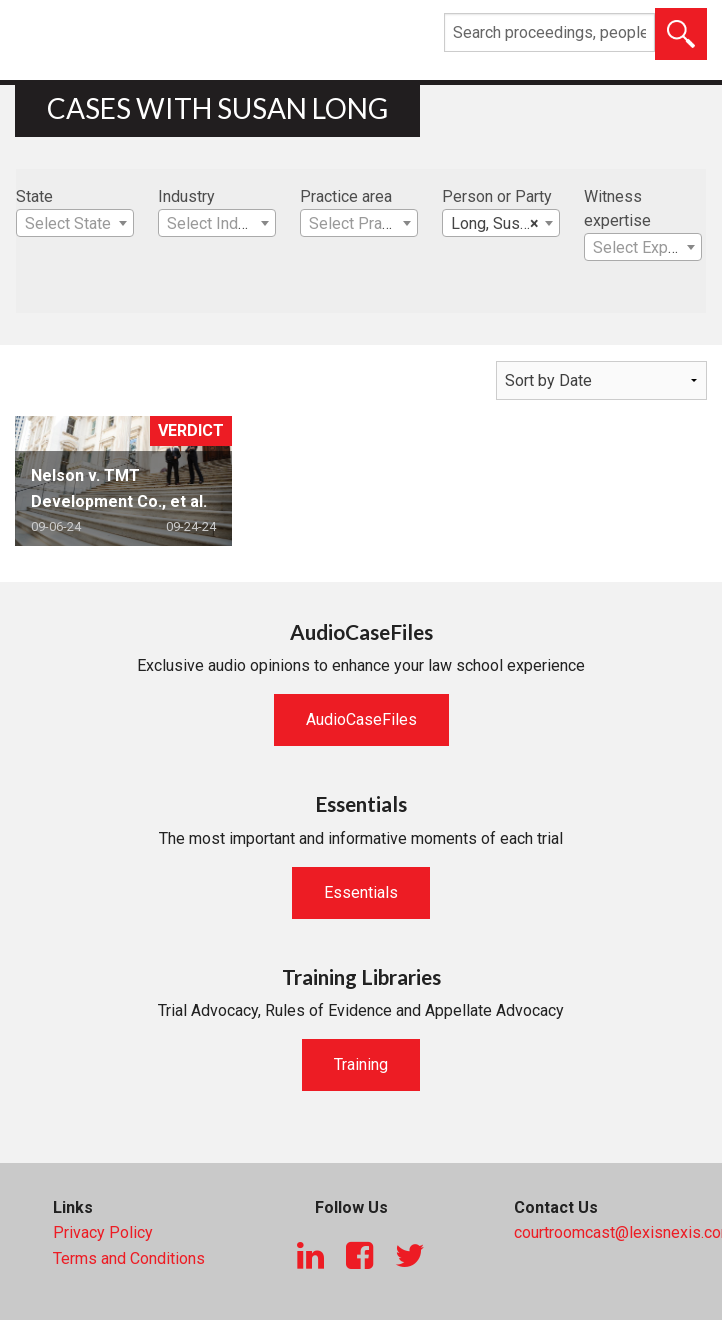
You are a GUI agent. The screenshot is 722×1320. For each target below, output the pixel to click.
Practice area (346, 196)
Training (361, 1064)
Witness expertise (617, 208)
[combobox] (75, 223)
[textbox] (75, 224)
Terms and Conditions (129, 1258)
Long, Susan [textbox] (495, 224)
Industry (186, 196)
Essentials (361, 892)
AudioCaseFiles (361, 719)
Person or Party (497, 196)
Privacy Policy (103, 1232)
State (34, 196)
